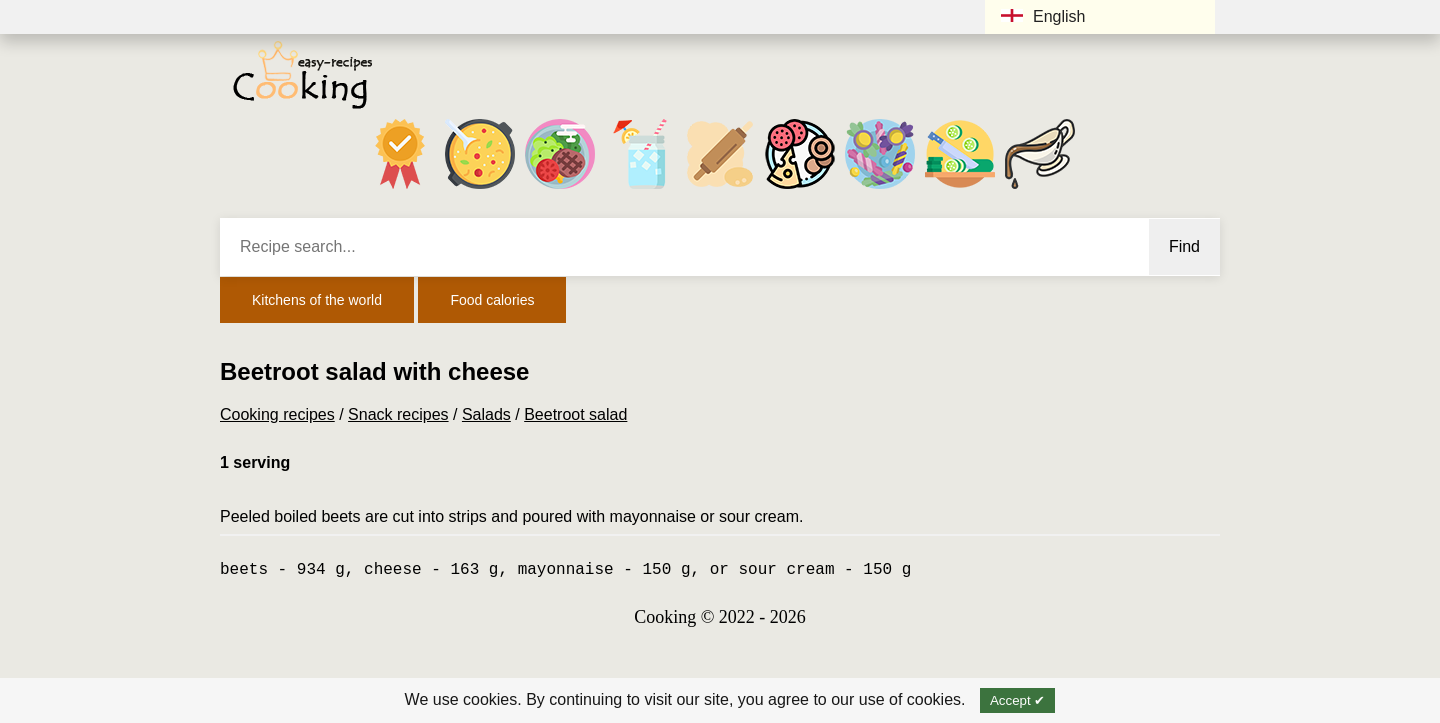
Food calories (492, 300)
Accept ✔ (1017, 700)
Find (1184, 246)
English (1043, 16)
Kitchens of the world (317, 300)
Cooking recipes (277, 414)
